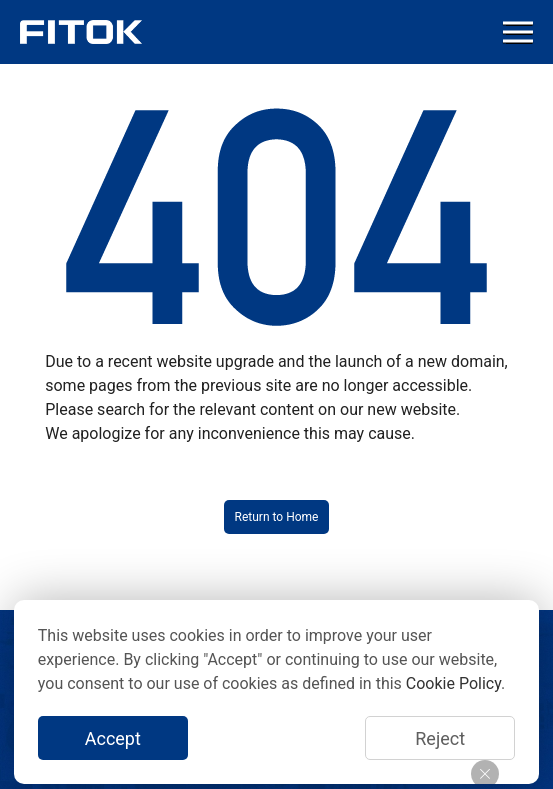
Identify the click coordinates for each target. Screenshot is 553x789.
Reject (440, 738)
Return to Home (277, 517)
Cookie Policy (453, 683)
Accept (113, 738)
